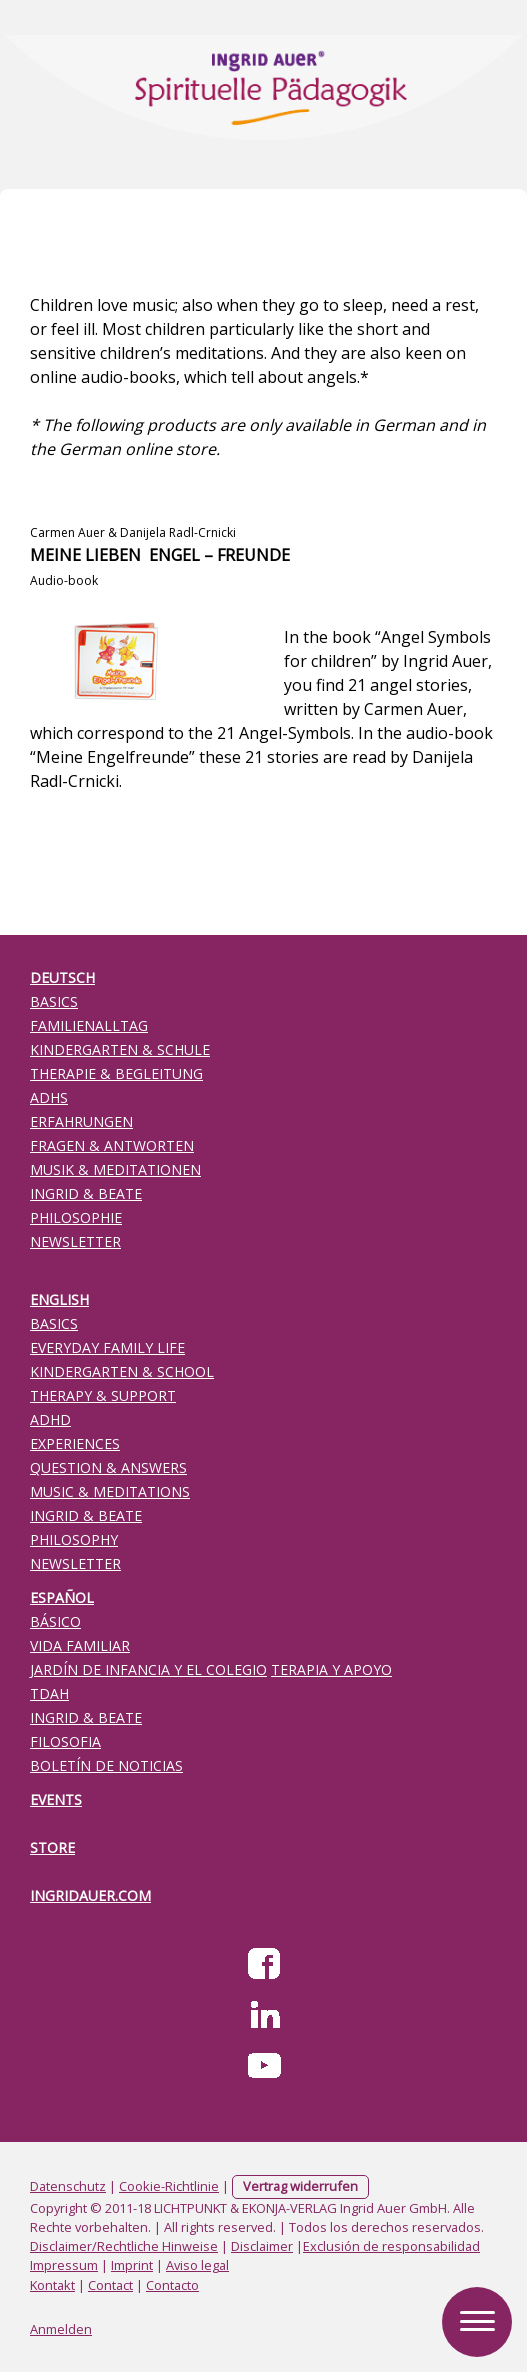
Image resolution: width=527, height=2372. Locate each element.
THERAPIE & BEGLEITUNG (116, 1073)
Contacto (172, 2285)
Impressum (64, 2265)
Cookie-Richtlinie (169, 2186)
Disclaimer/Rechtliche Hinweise (124, 2246)
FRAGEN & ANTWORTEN (112, 1145)
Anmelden (61, 2329)
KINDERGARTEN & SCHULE (120, 1049)
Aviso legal (197, 2265)
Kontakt (52, 2285)
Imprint (132, 2265)
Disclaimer (262, 2246)
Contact (110, 2285)
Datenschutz (68, 2186)
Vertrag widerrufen (300, 2186)
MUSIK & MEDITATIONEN (115, 1169)
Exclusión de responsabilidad (391, 2246)
